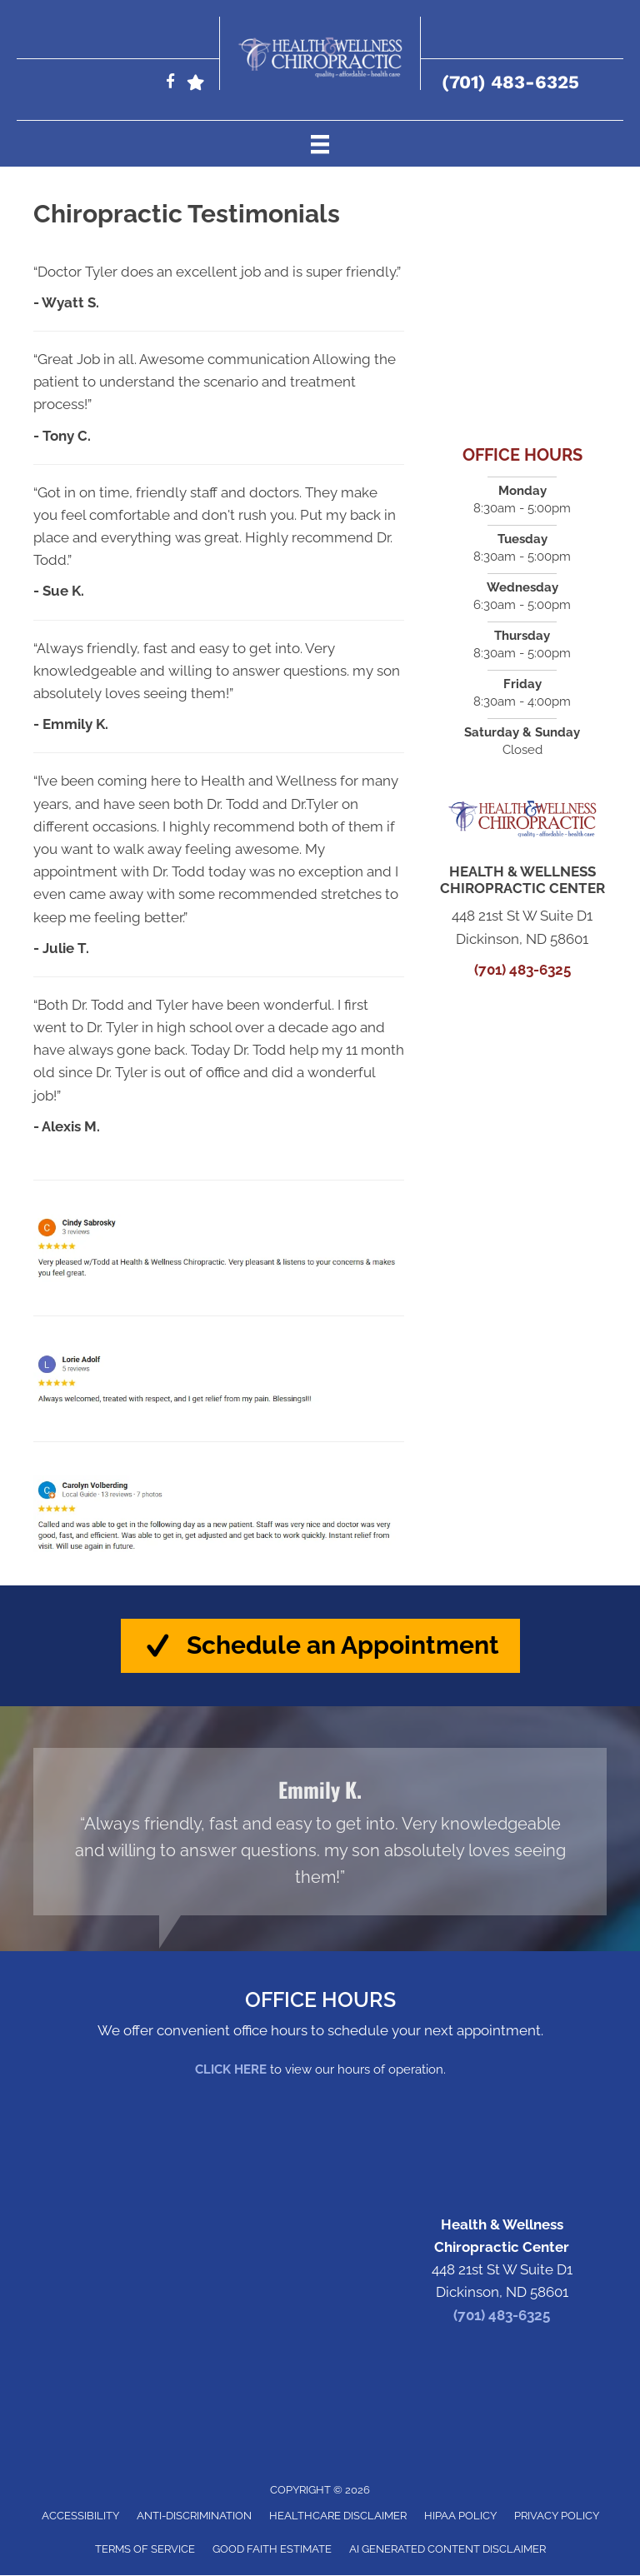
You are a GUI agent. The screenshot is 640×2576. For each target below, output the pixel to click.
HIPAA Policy (460, 2515)
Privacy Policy (556, 2515)
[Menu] (320, 143)
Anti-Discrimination (194, 2515)
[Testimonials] (320, 1831)
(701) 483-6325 (510, 82)
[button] (320, 1646)
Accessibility (80, 2515)
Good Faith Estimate (272, 2550)
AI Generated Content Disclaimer (447, 2550)
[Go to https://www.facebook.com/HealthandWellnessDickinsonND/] (170, 83)
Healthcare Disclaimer (338, 2515)
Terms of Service (145, 2550)
